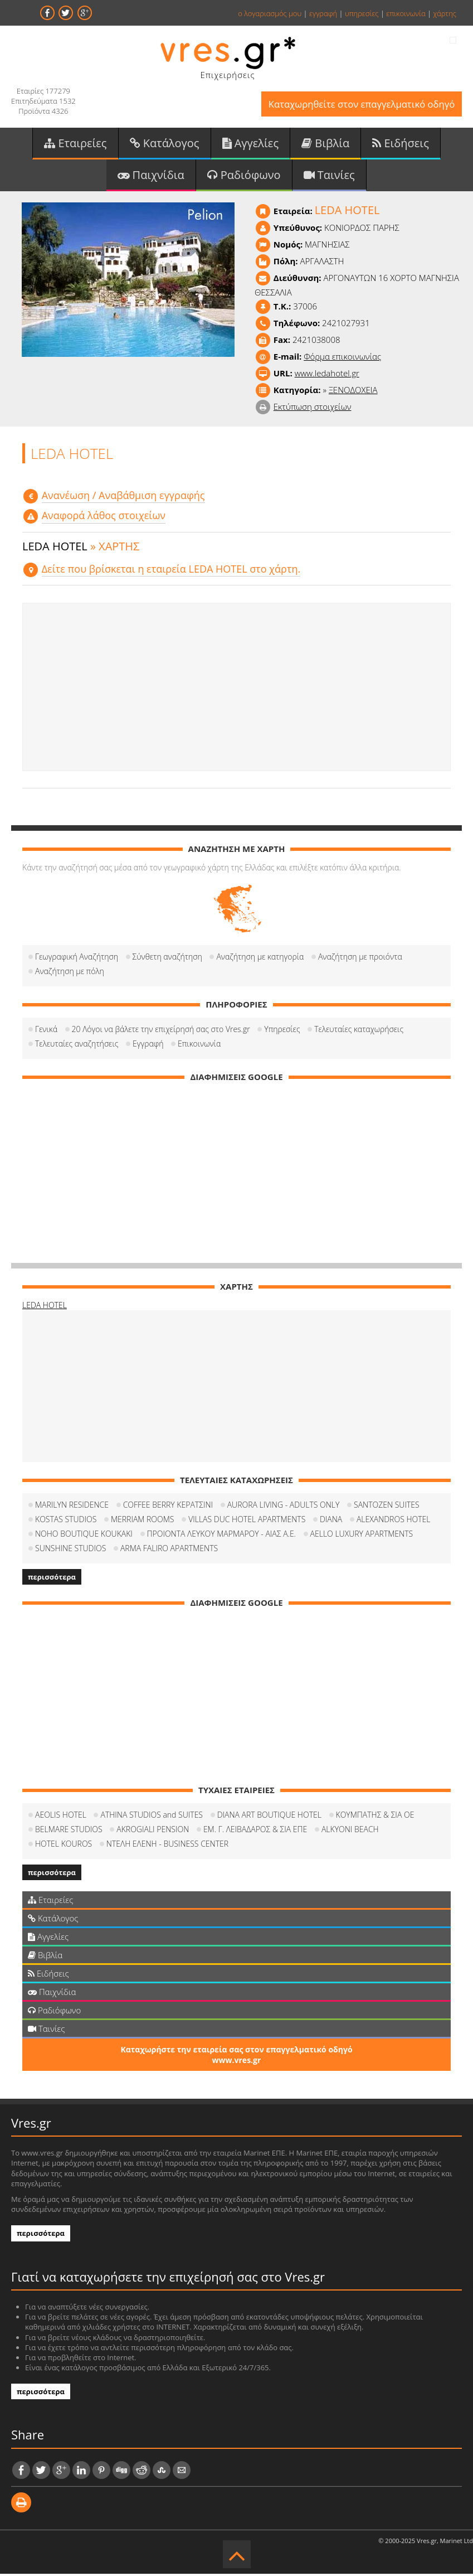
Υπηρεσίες (282, 1031)
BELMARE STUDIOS (69, 1831)
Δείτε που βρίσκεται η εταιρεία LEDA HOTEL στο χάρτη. (171, 571)
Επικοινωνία (199, 1045)
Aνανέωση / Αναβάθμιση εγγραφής (123, 497)
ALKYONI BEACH (350, 1831)
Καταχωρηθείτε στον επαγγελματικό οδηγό (359, 104)
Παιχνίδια (151, 176)
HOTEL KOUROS (63, 1846)
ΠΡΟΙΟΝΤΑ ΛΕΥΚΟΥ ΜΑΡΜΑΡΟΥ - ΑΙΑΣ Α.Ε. (221, 1536)
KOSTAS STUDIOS (65, 1521)
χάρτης (444, 13)
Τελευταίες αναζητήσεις (76, 1045)
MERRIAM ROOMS (142, 1521)
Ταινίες (329, 176)
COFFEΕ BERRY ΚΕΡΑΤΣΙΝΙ (168, 1507)
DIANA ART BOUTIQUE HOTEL (269, 1817)
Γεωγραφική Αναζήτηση (76, 958)
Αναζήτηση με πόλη (69, 973)
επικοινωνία (405, 13)
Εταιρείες (75, 144)
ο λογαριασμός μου (269, 13)
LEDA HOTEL (44, 1307)
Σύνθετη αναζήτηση (167, 958)
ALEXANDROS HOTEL (394, 1521)
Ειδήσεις (400, 144)
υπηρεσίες (362, 13)
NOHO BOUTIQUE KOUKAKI (84, 1536)
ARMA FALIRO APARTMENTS (169, 1550)
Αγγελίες (250, 144)
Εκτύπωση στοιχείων (313, 408)
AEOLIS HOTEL (60, 1817)
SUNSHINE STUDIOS (70, 1550)
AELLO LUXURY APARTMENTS (361, 1536)
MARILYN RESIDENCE (72, 1507)
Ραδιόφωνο (244, 176)
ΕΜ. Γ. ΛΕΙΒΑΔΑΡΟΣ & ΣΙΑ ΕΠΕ (255, 1831)
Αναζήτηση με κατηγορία (260, 958)
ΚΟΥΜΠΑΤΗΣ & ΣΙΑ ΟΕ (375, 1817)
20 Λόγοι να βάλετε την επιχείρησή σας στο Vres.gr (161, 1031)
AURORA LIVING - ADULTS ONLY (283, 1507)
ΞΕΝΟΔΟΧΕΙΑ (353, 392)
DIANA (331, 1521)
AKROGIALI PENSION (152, 1831)
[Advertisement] (236, 689)
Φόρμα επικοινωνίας (342, 358)
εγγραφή (323, 13)
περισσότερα (52, 1579)
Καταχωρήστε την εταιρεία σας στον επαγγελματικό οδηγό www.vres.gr (236, 2056)
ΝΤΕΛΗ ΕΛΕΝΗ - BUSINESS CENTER (167, 1846)
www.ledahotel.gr (327, 375)
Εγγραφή (148, 1045)
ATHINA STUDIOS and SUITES (151, 1817)
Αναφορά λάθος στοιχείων (103, 518)
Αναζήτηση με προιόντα (360, 958)
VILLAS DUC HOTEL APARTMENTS (246, 1521)
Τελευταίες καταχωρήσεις (358, 1031)
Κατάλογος (164, 144)
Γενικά (46, 1031)
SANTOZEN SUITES (387, 1507)
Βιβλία (325, 144)
